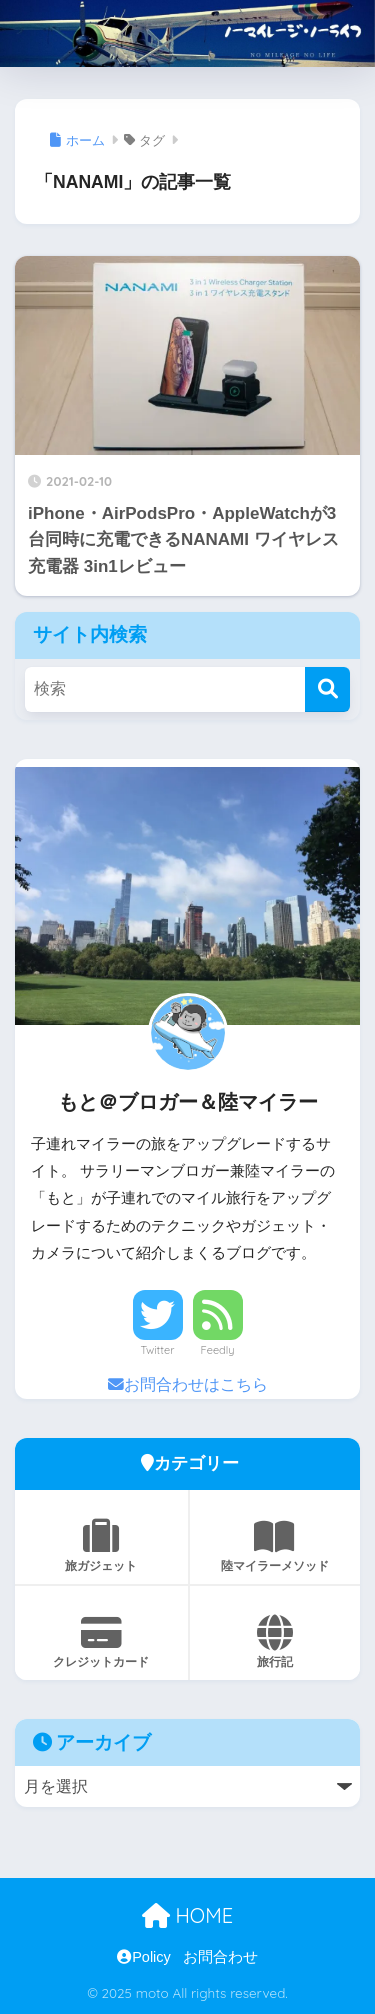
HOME (187, 1915)
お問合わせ (220, 1957)
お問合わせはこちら (188, 1384)
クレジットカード (101, 1642)
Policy (144, 1957)
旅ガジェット (101, 1546)
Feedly (218, 1350)
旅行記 (275, 1642)
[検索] (327, 689)
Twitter (158, 1350)
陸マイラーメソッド (275, 1546)
